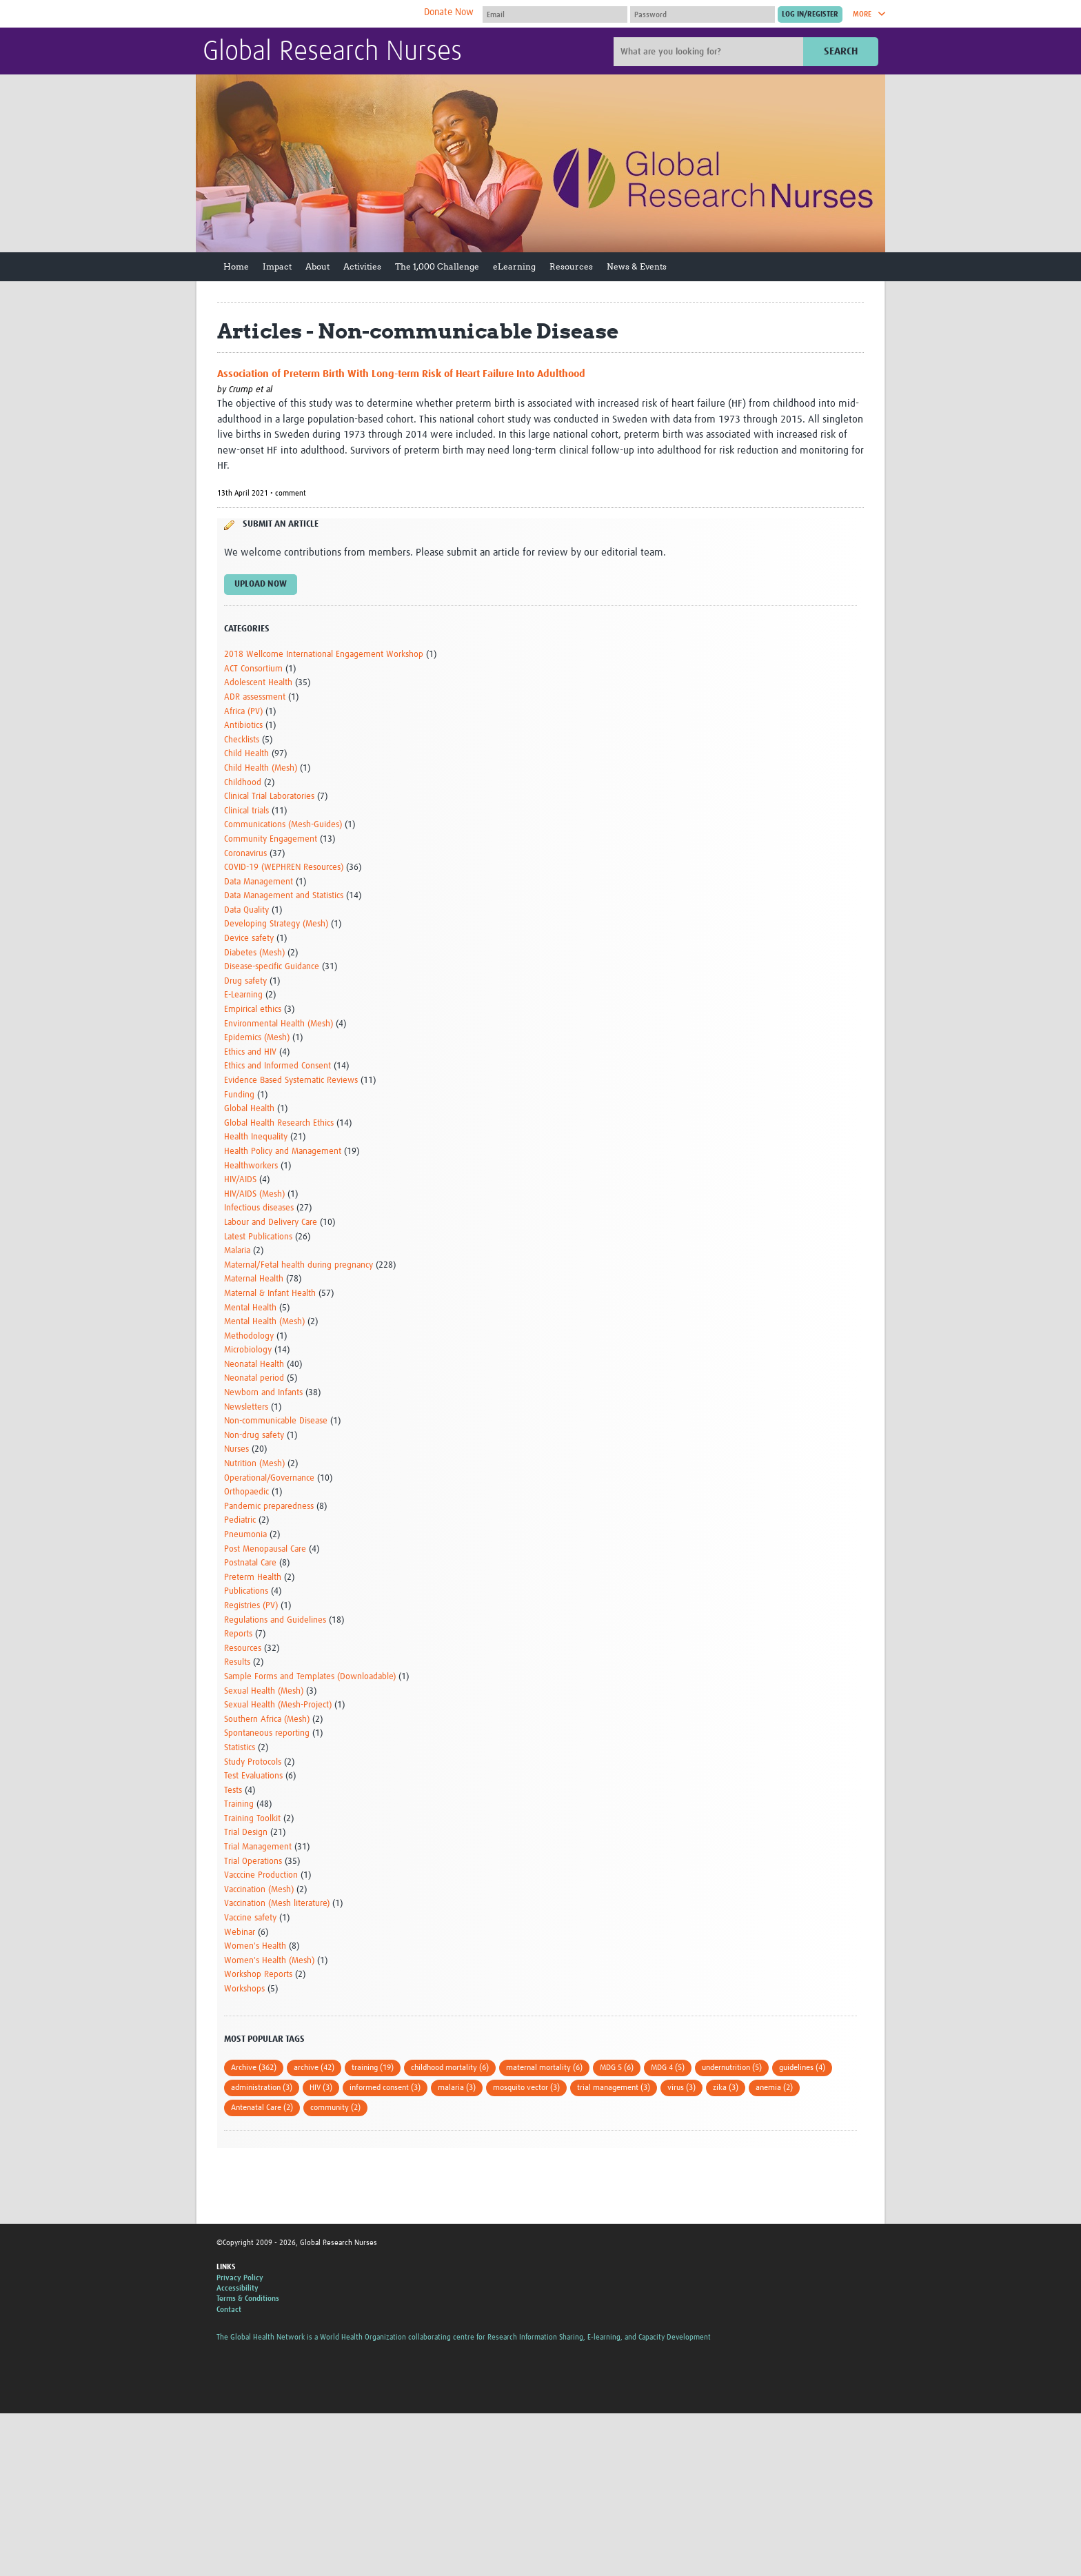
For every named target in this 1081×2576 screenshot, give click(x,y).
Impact (277, 266)
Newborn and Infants (263, 1392)
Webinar (239, 1932)
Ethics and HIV (250, 1052)
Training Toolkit (252, 1818)
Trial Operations (253, 1861)
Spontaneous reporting (267, 1733)
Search (841, 51)
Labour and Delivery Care (270, 1222)
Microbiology (248, 1350)
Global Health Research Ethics (279, 1123)
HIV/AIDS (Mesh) (254, 1194)
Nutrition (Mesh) (254, 1463)
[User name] (555, 14)
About (317, 266)
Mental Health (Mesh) (264, 1321)
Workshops (244, 1989)
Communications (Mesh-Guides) (283, 824)
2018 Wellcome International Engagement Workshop (323, 654)
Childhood (242, 782)
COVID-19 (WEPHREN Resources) (283, 867)
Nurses (236, 1449)
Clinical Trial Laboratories (269, 796)
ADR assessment (254, 697)
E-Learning (243, 995)
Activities (362, 266)
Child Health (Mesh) (260, 768)
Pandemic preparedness (269, 1506)
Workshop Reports (258, 1974)
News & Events (637, 266)
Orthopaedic (246, 1492)
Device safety (249, 938)
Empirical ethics (252, 1009)
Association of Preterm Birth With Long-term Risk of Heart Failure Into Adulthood (401, 374)
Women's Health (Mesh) (269, 1960)
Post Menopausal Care (265, 1549)
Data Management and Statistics (283, 895)
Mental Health (250, 1308)
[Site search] (710, 51)
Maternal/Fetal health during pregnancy (298, 1265)
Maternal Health (253, 1279)
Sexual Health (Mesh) (263, 1691)
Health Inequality (255, 1137)
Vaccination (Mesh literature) (277, 1903)
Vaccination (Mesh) (259, 1889)
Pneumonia (245, 1534)
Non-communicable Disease (275, 1421)
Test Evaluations (253, 1776)
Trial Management (258, 1847)
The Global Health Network (305, 14)
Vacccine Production (261, 1875)
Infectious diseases (259, 1208)
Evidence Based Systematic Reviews (291, 1080)
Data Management (258, 882)
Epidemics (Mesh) (257, 1037)
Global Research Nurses (332, 52)
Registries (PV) (251, 1605)
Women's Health (255, 1946)
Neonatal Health (254, 1364)
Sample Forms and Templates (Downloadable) (310, 1676)
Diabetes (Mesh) (254, 953)
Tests (233, 1790)
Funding (239, 1095)
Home (236, 266)
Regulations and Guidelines (275, 1620)
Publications (246, 1591)
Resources (571, 266)
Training (239, 1804)
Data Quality (246, 910)
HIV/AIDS (240, 1179)
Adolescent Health (258, 682)
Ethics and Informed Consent (277, 1066)
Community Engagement (270, 839)
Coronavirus (245, 853)
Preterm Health (252, 1577)
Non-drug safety (254, 1435)
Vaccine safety (250, 1918)
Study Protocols (252, 1762)
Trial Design (245, 1832)
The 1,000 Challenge (437, 266)
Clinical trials (246, 811)
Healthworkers (251, 1166)
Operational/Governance (269, 1478)
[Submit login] (810, 14)
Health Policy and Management (282, 1151)
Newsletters (246, 1407)
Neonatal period (254, 1378)
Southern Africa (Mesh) (267, 1719)
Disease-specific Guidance (271, 966)
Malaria (237, 1250)
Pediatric (240, 1520)
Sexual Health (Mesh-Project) (278, 1705)
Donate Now (449, 12)
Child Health (246, 753)
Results (237, 1662)
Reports (238, 1634)
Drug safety (245, 981)
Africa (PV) (243, 711)
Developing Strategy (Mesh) (276, 924)
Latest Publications (258, 1237)
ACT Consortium (253, 669)
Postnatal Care (250, 1563)
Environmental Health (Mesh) (278, 1024)
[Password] (702, 14)
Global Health (249, 1108)
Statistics (239, 1747)
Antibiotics (243, 725)
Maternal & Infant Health (270, 1293)
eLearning (514, 266)
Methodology (249, 1336)
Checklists (241, 740)
